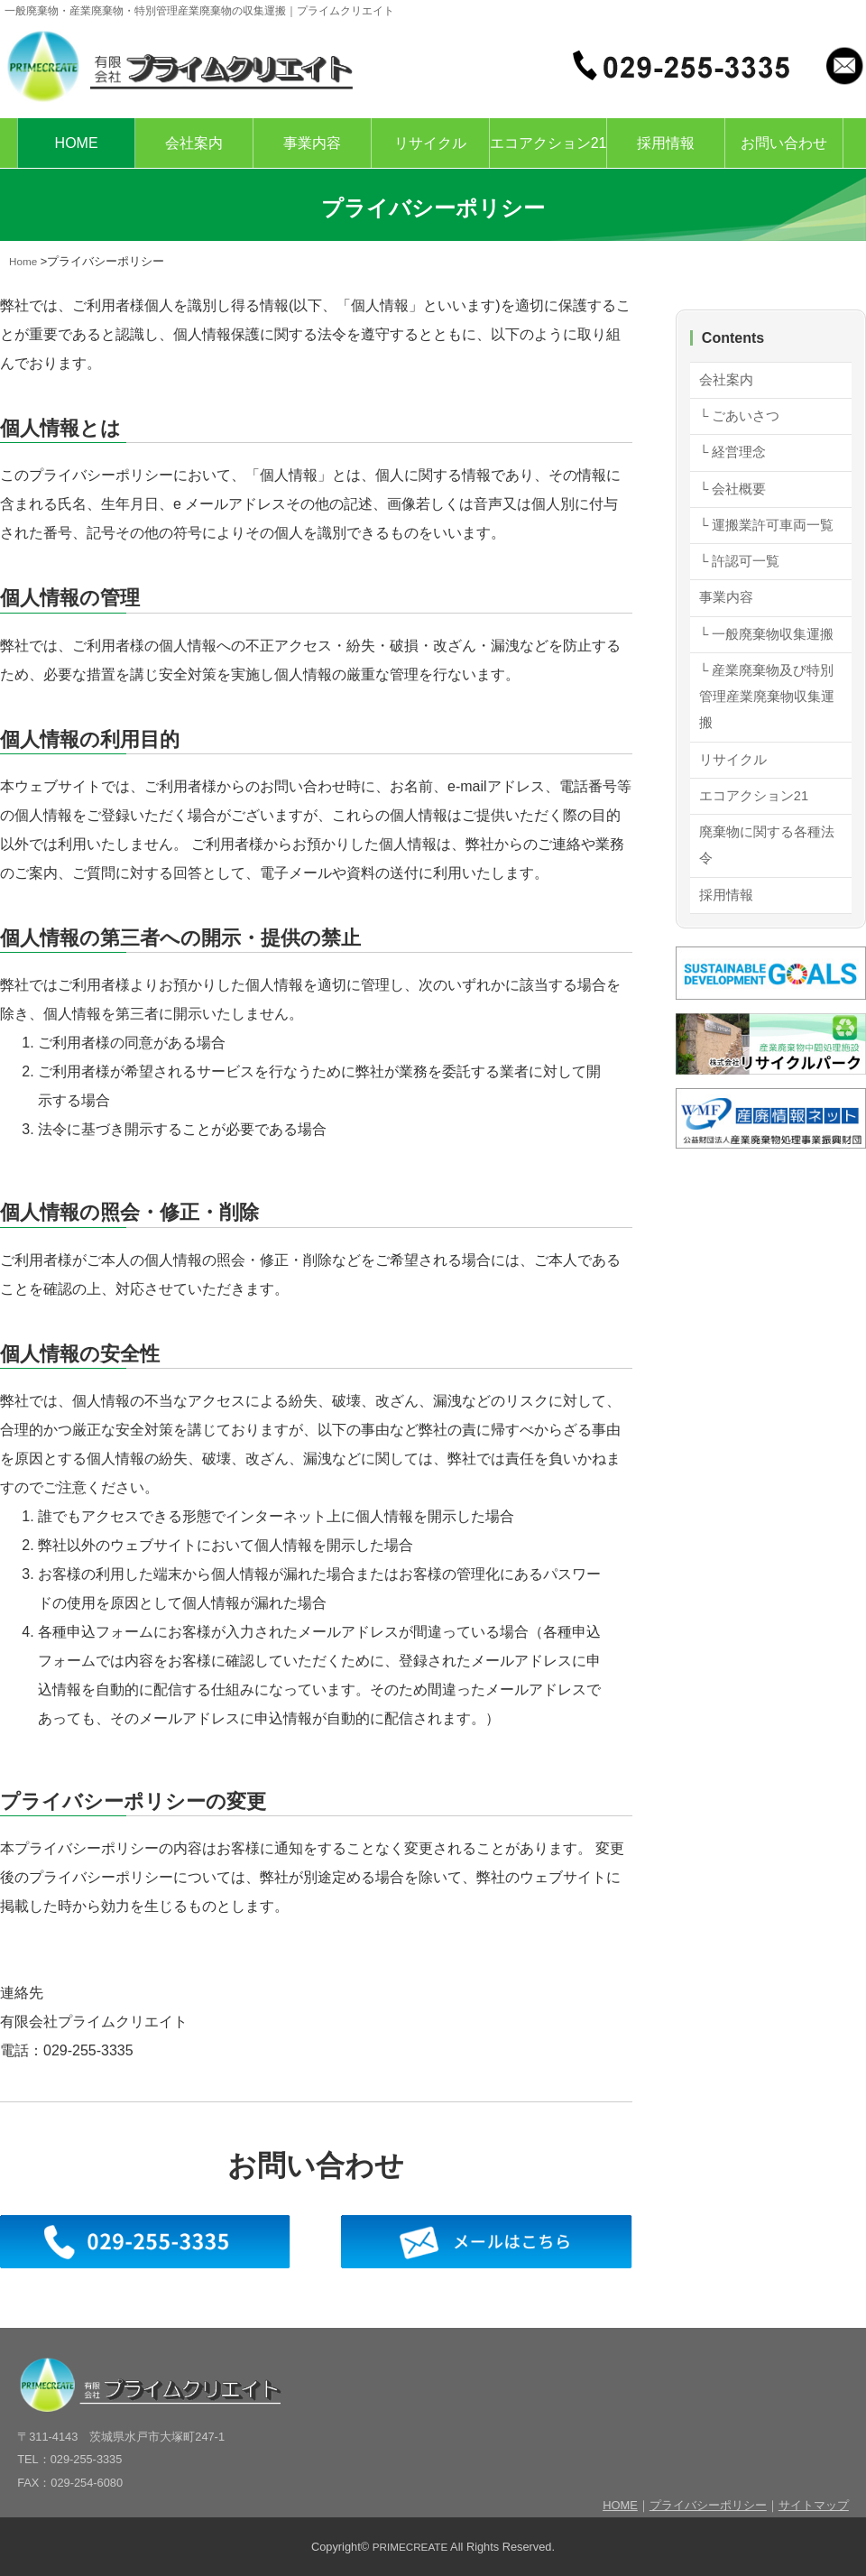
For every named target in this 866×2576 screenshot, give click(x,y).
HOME (76, 143)
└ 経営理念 (735, 458)
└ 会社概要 (735, 497)
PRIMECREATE (410, 2546)
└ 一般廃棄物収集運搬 (764, 696)
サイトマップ (813, 2505)
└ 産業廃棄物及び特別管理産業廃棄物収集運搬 (764, 778)
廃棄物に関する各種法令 (764, 938)
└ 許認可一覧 (742, 604)
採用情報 (666, 143)
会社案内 (194, 143)
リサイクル (430, 143)
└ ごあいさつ (742, 420)
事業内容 (312, 143)
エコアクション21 (548, 143)
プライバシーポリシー (708, 2505)
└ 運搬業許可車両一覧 (764, 551)
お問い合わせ (784, 143)
